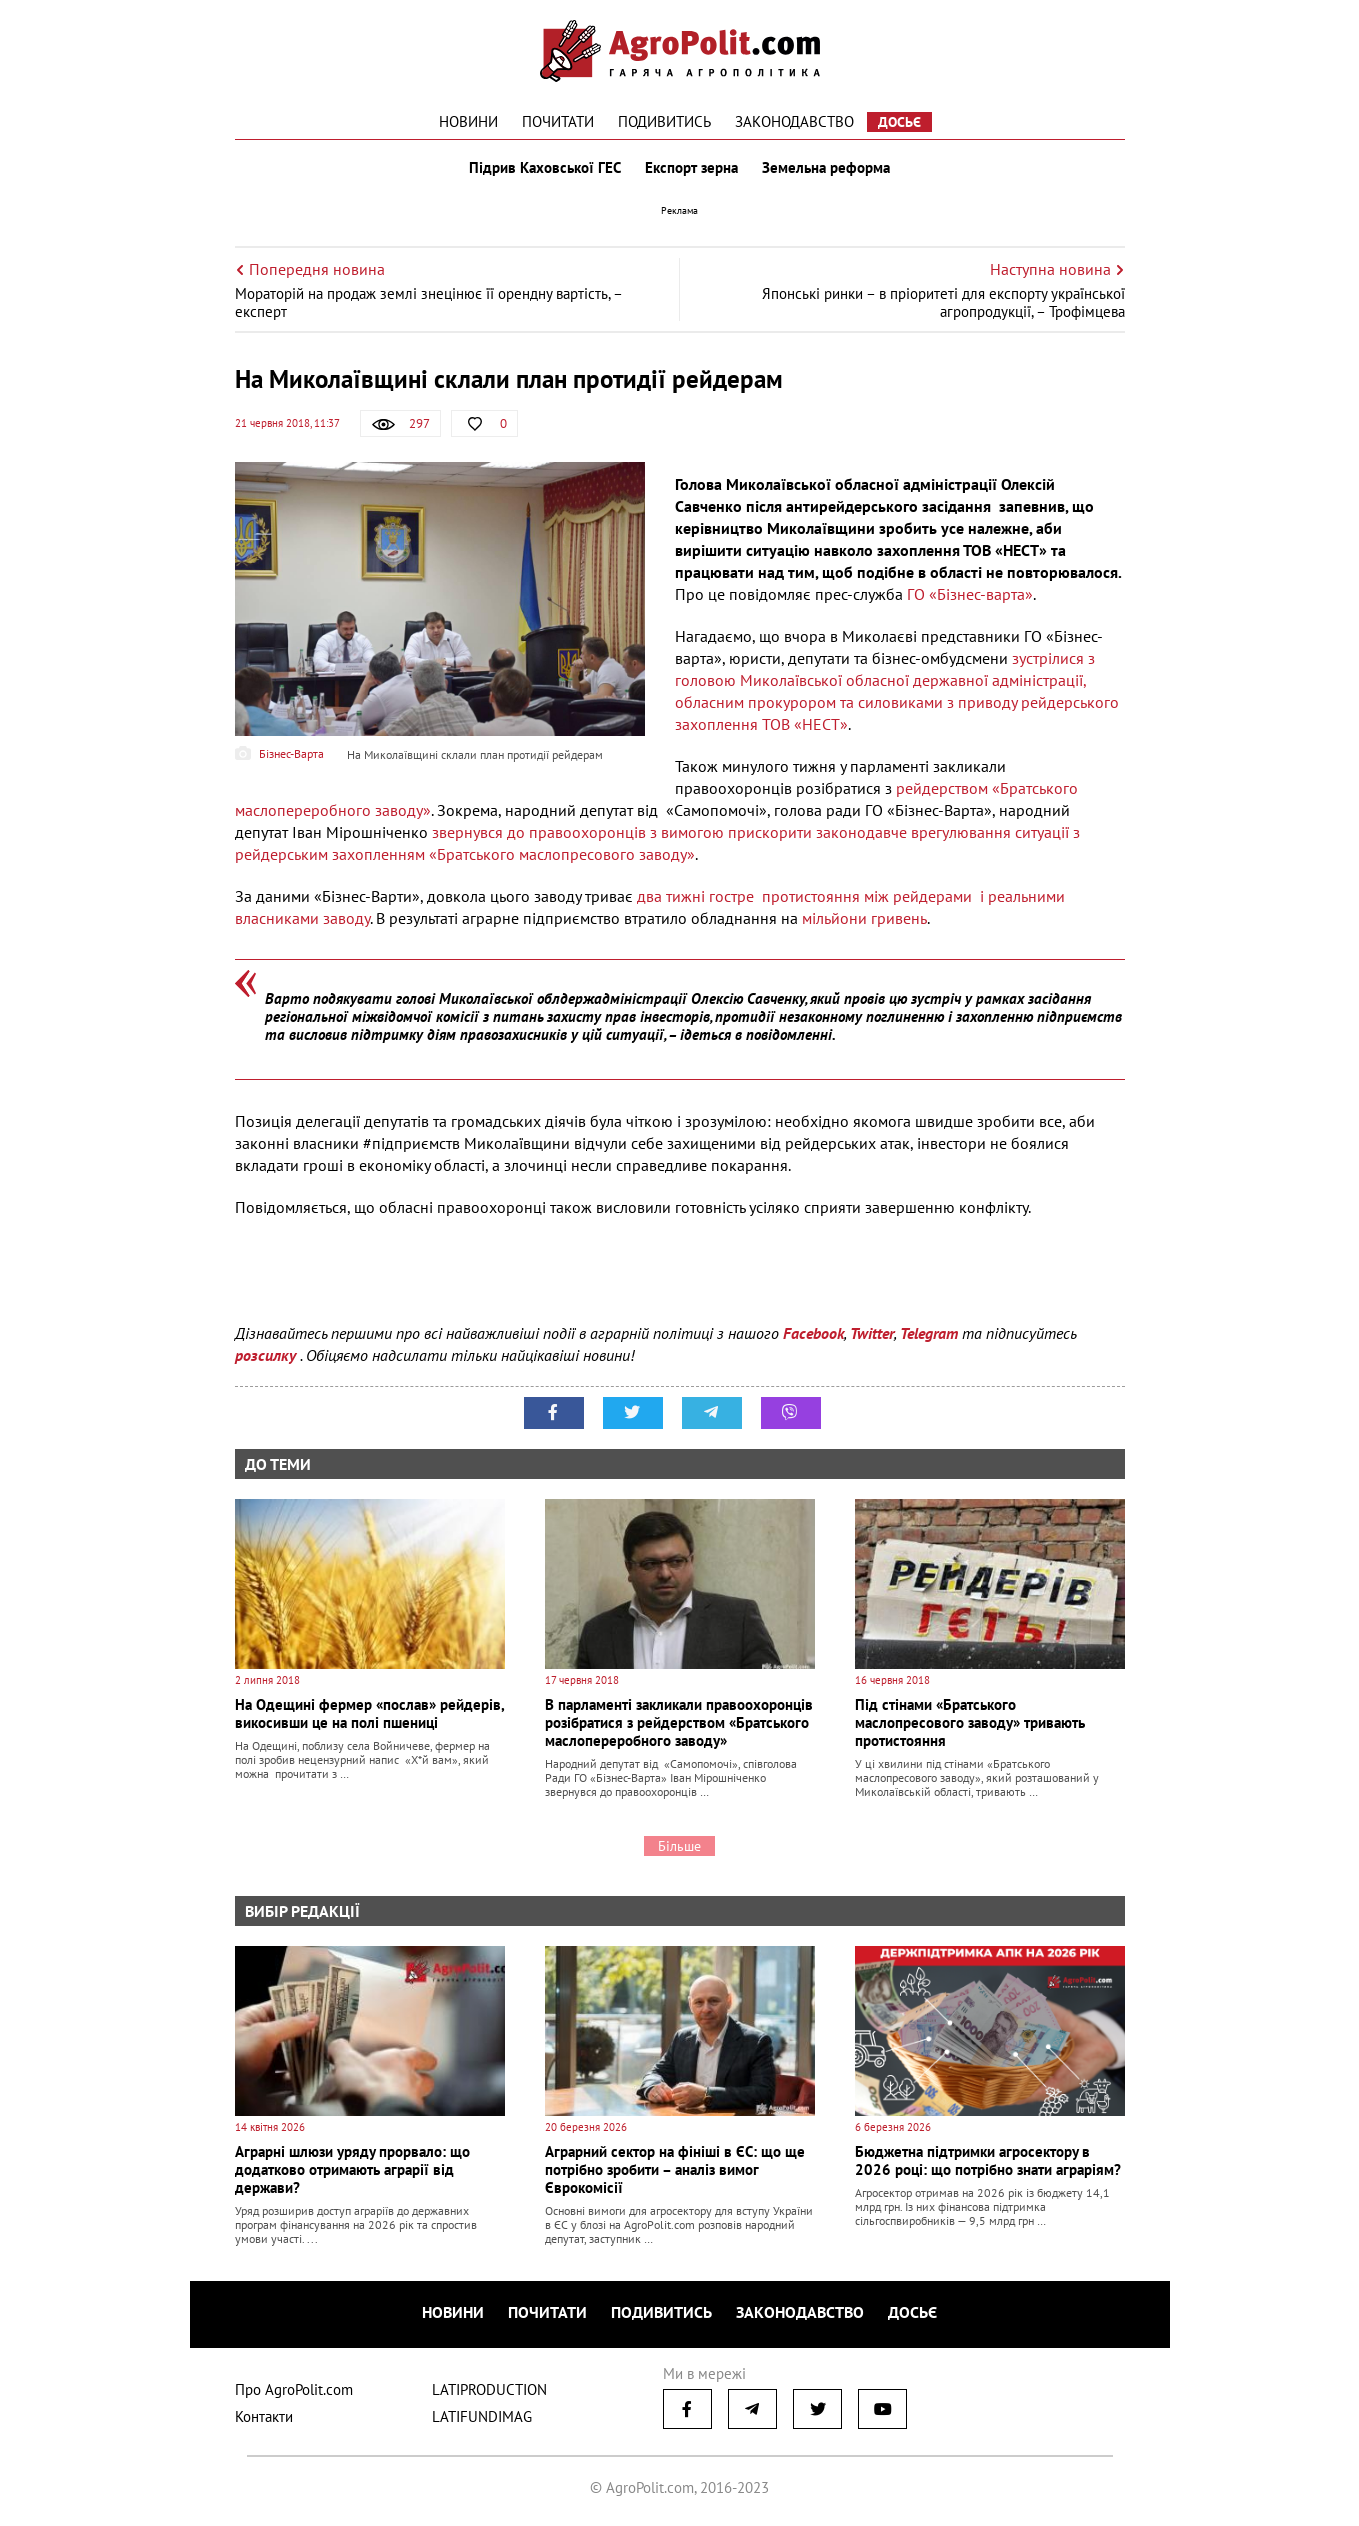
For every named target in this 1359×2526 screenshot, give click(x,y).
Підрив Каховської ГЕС (545, 168)
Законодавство (794, 121)
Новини (468, 121)
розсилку (267, 1355)
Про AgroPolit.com (294, 2389)
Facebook (813, 1333)
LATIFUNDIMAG (482, 2416)
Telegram (929, 1333)
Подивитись (664, 121)
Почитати (558, 121)
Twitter (872, 1333)
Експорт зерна (691, 168)
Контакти (264, 2416)
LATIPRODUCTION (489, 2389)
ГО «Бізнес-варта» (968, 594)
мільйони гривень (864, 918)
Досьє (899, 122)
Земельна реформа (826, 168)
